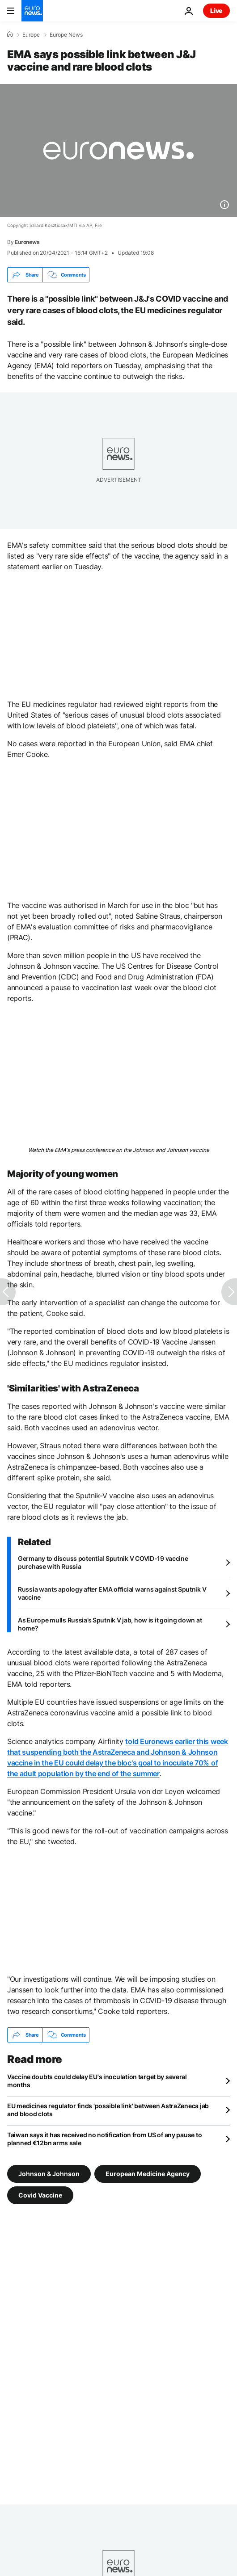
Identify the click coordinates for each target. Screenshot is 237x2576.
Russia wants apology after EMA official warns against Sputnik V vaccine (112, 1593)
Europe (31, 35)
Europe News (66, 35)
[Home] (10, 34)
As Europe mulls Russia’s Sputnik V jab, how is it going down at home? (110, 1624)
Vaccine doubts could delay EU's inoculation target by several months (97, 2081)
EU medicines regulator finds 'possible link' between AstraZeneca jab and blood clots (108, 2110)
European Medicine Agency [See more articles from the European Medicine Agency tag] (148, 2173)
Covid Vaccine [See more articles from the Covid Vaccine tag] (40, 2195)
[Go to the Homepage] (32, 10)
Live (216, 10)
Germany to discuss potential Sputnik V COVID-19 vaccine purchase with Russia (103, 1562)
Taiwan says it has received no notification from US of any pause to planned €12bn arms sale (104, 2139)
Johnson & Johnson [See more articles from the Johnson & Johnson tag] (49, 2173)
